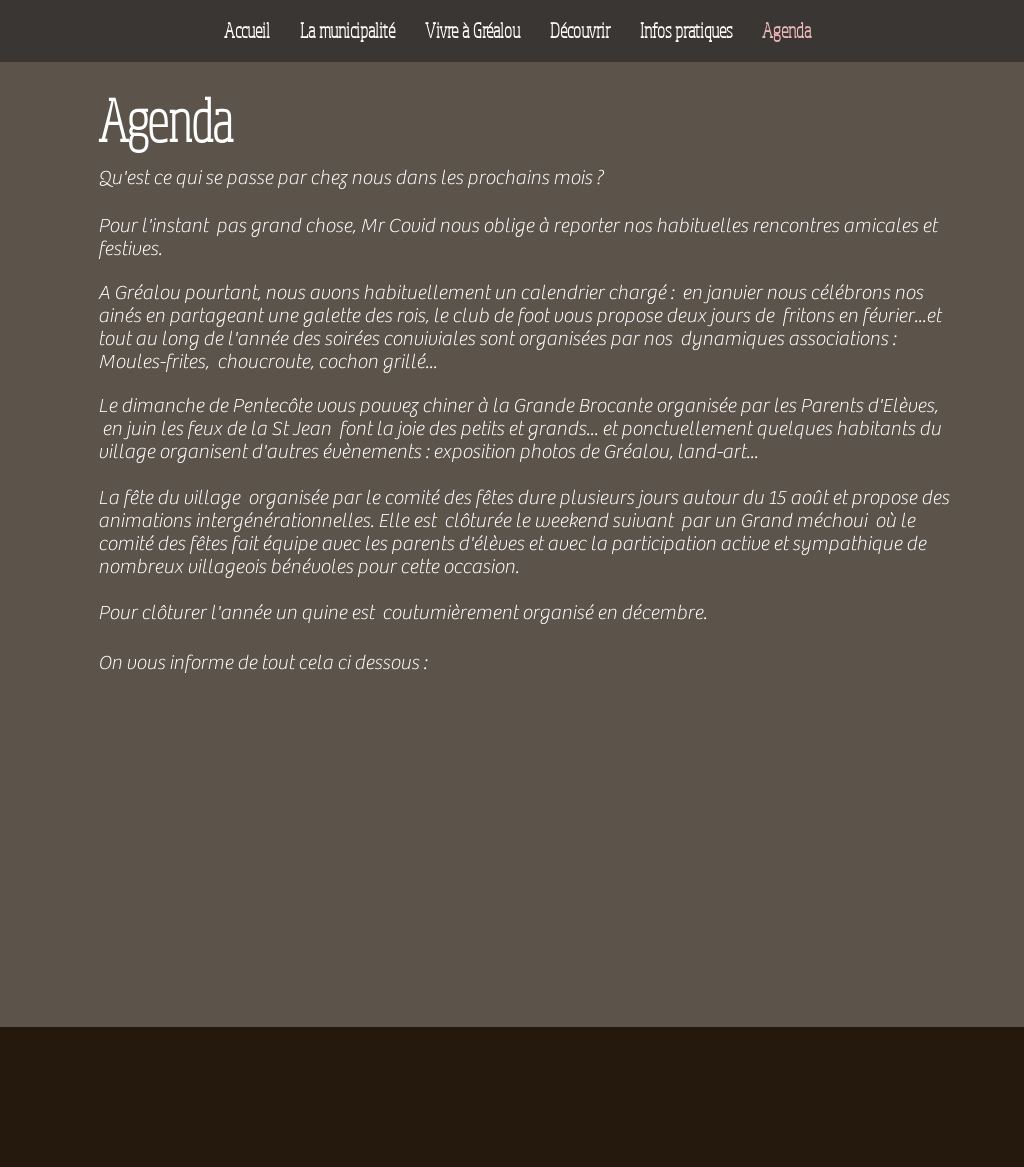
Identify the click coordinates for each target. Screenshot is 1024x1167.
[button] (347, 30)
